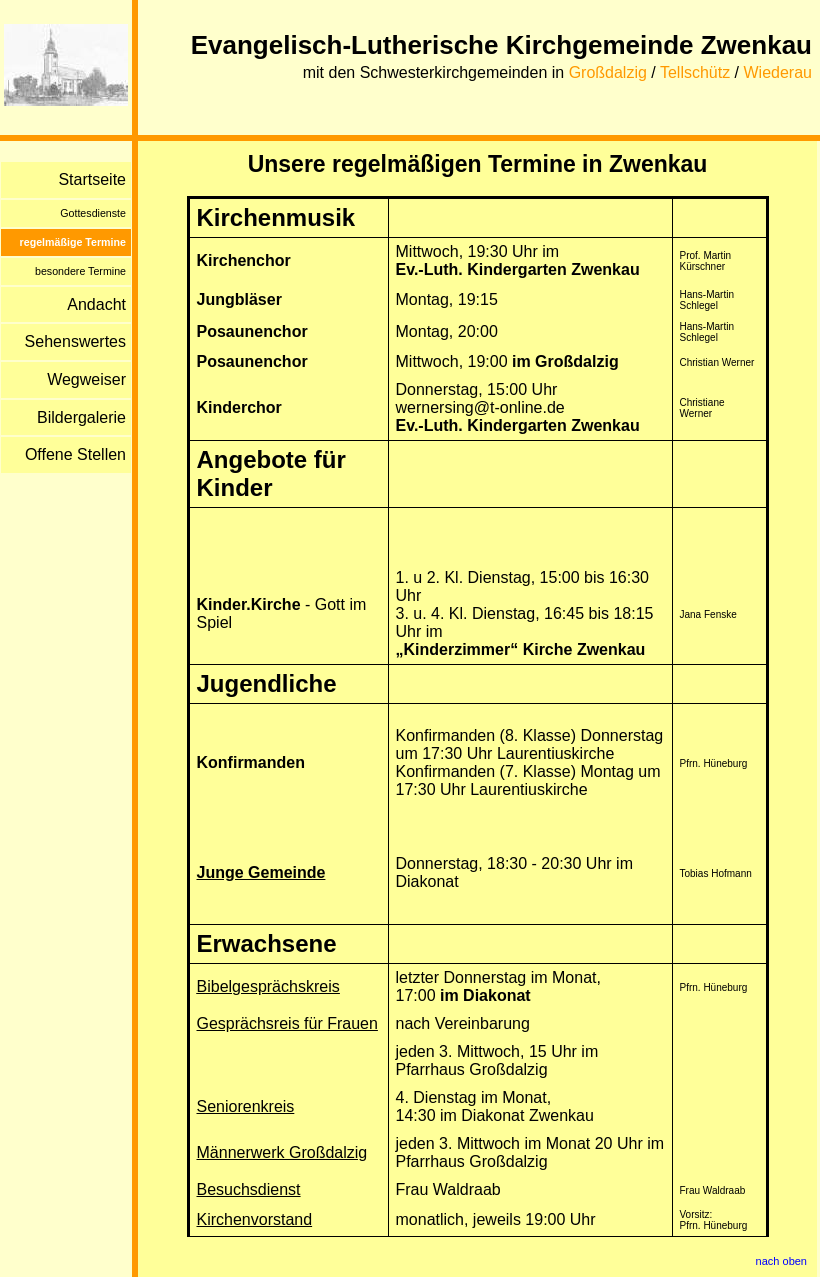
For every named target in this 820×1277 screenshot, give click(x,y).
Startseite (92, 179)
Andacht (96, 304)
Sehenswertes (75, 341)
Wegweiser (86, 379)
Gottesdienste (93, 213)
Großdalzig (608, 72)
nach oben (781, 1261)
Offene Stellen (75, 454)
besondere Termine (80, 271)
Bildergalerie (81, 417)
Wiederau (778, 72)
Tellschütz (695, 72)
